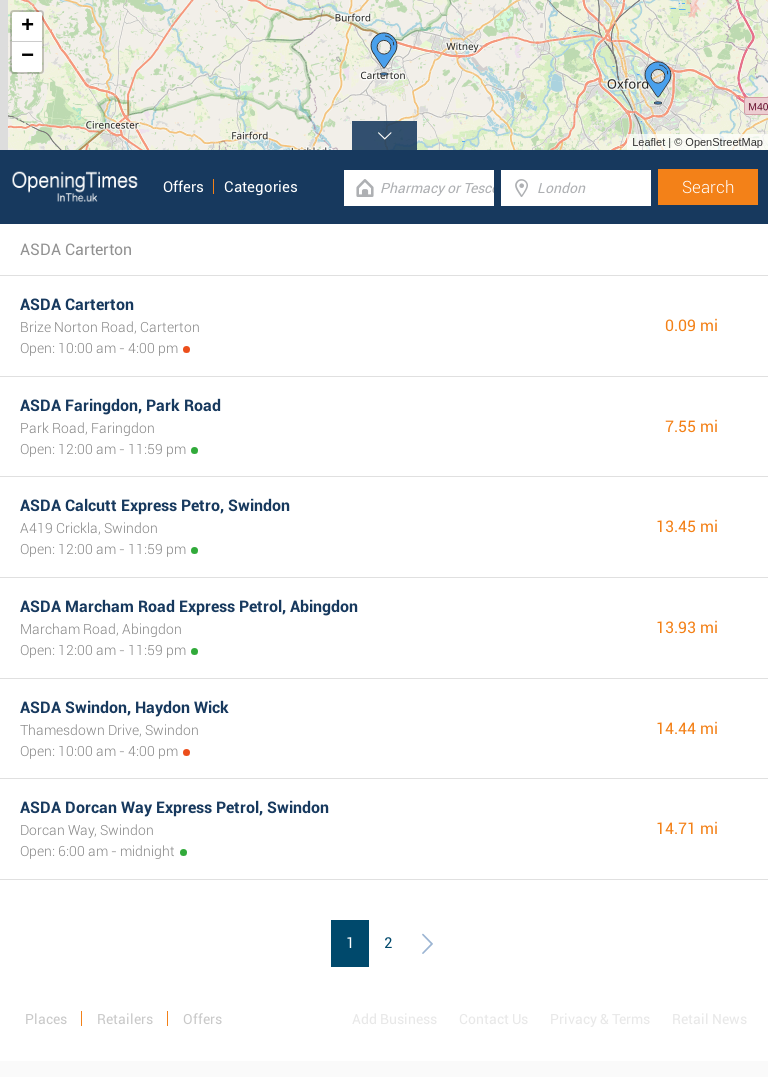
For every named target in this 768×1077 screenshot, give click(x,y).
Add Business (394, 1019)
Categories (261, 187)
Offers (183, 187)
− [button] (27, 57)
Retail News (709, 1019)
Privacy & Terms (600, 1019)
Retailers (125, 1019)
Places (46, 1019)
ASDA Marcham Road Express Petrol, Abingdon (189, 606)
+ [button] (27, 27)
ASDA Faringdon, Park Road (120, 405)
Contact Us (493, 1019)
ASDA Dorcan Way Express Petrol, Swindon (174, 807)
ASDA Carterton (77, 304)
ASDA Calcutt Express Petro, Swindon (155, 505)
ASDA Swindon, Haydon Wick (124, 707)
